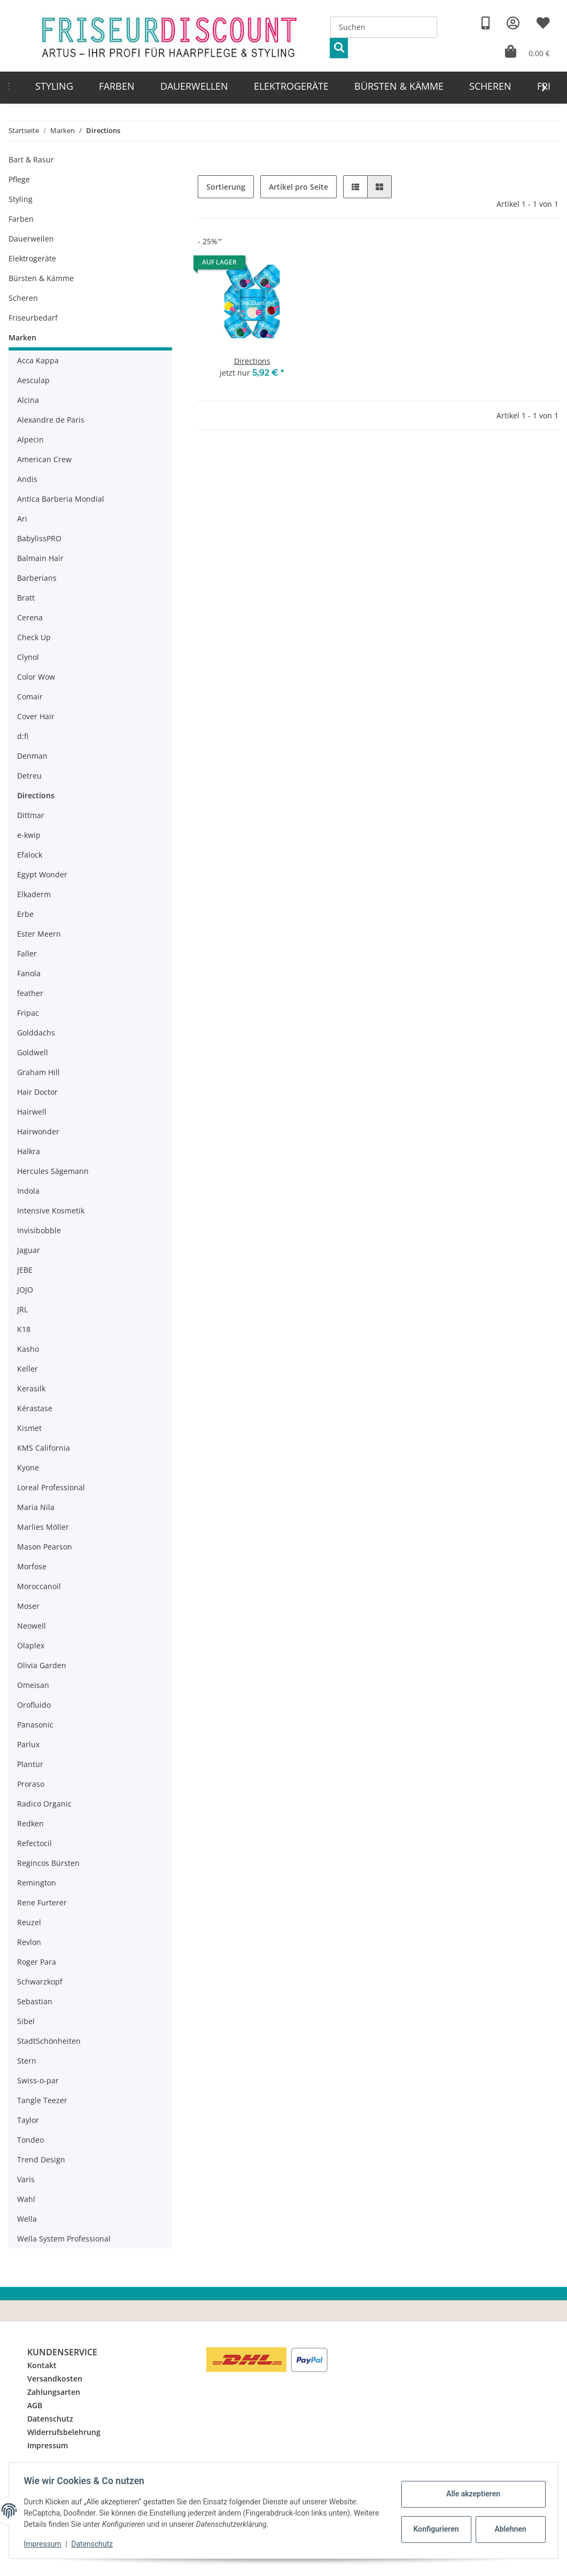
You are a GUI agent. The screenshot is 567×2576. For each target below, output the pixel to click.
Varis (26, 2179)
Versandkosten (54, 2378)
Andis (27, 479)
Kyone (28, 1467)
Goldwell (32, 1052)
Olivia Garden (41, 1665)
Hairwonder (38, 1131)
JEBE (25, 1270)
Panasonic (35, 1724)
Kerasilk (31, 1388)
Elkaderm (34, 894)
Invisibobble (39, 1230)
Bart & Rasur (31, 159)
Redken (30, 1823)
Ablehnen (508, 2529)
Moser (28, 1606)
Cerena (30, 617)
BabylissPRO (39, 538)
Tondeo (30, 2140)
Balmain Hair (40, 558)
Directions (252, 361)
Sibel (26, 2021)
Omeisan (33, 1685)
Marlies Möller (43, 1527)
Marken (22, 337)
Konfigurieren (434, 2529)
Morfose (31, 1566)
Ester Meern (39, 934)
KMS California (43, 1448)
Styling (21, 199)
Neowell (31, 1626)
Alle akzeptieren (471, 2493)
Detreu (29, 776)
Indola (28, 1191)
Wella (27, 2219)
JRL (22, 1309)
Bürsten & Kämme (41, 278)
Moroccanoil (39, 1586)
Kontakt (42, 2365)
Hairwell (31, 1112)
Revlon (29, 1942)
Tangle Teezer (42, 2100)
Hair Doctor (37, 1092)
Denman (32, 756)
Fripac (28, 1013)
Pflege (19, 179)
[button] (513, 23)
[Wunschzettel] (543, 23)
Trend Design (41, 2159)
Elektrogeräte (32, 258)
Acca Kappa (38, 360)
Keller (27, 1369)
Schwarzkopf (40, 1981)
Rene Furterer (42, 1902)
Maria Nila (36, 1507)
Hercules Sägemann (53, 1171)
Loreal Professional (51, 1487)
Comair (30, 696)
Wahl (26, 2199)
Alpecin (30, 439)
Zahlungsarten (53, 2392)
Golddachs (36, 1033)
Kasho (28, 1349)
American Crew (44, 459)
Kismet (29, 1428)
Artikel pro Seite (298, 187)
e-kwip (29, 835)
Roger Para (36, 1962)
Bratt (26, 598)
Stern (26, 2061)
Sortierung (225, 187)
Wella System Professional (64, 2238)
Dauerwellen (31, 239)
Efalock (29, 855)
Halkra (28, 1151)
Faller (27, 953)
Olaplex (30, 1645)
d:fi (22, 736)
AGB (34, 2405)
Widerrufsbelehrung (63, 2432)
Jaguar (28, 1250)
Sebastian (34, 2001)
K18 (23, 1329)
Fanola (29, 973)
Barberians (37, 578)
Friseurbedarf (33, 318)
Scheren (23, 298)
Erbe (25, 914)
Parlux (28, 1744)
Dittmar (30, 815)
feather (30, 993)
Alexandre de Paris (50, 420)
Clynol (28, 657)
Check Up (34, 637)
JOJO (25, 1290)
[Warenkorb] (527, 51)
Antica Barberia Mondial (60, 499)
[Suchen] (383, 27)
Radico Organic (44, 1804)
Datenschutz (50, 2419)
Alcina (28, 400)
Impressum (47, 2445)
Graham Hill (38, 1072)
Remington (36, 1883)
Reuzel (29, 1922)
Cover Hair (36, 716)
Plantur (30, 1764)
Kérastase (34, 1408)
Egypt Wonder (42, 874)
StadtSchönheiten (49, 2041)
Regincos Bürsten (48, 1863)
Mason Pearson (44, 1547)
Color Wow (36, 677)
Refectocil (34, 1843)
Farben (21, 219)
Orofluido (34, 1705)
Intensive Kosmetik (50, 1210)
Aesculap (33, 380)
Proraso (30, 1784)
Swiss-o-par (38, 2080)
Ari (22, 518)
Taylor (28, 2120)
